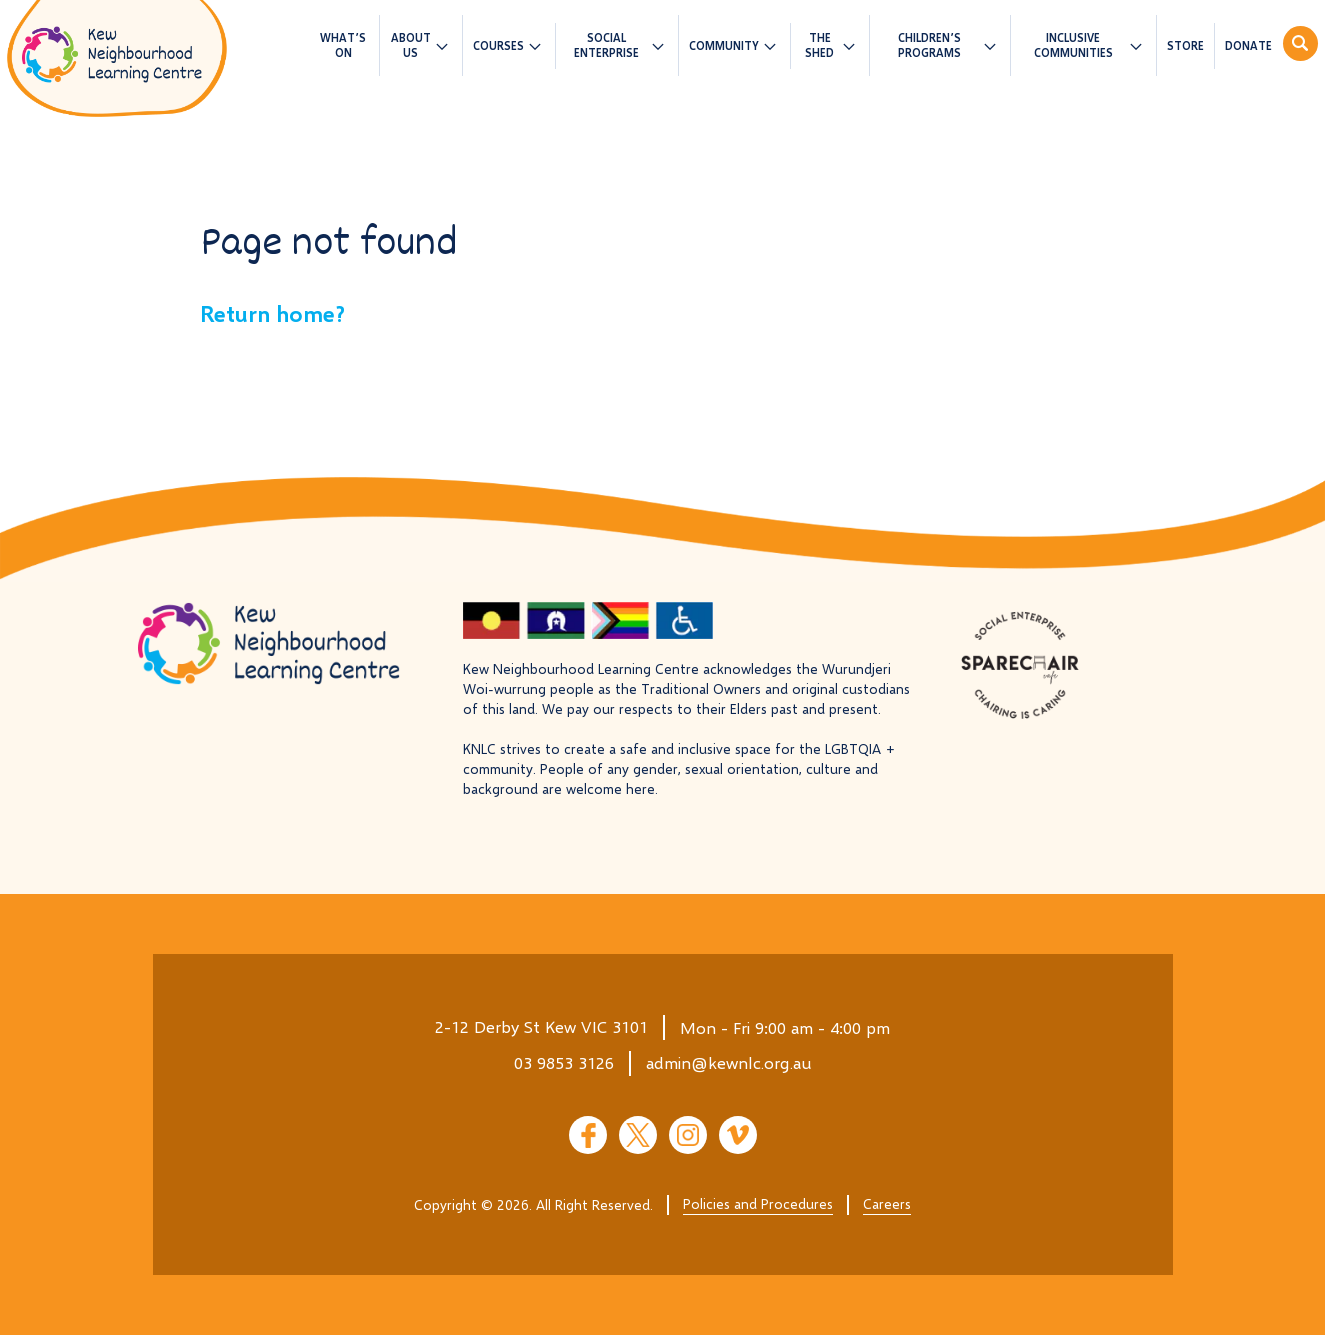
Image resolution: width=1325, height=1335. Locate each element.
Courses (498, 45)
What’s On (343, 45)
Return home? (272, 313)
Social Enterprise (606, 45)
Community (724, 45)
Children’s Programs (929, 45)
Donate (1248, 45)
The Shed (819, 45)
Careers (887, 1203)
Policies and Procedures (758, 1203)
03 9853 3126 (564, 1062)
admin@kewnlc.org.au (729, 1062)
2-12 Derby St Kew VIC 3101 (541, 1026)
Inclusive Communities (1073, 45)
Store (1185, 45)
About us (411, 45)
